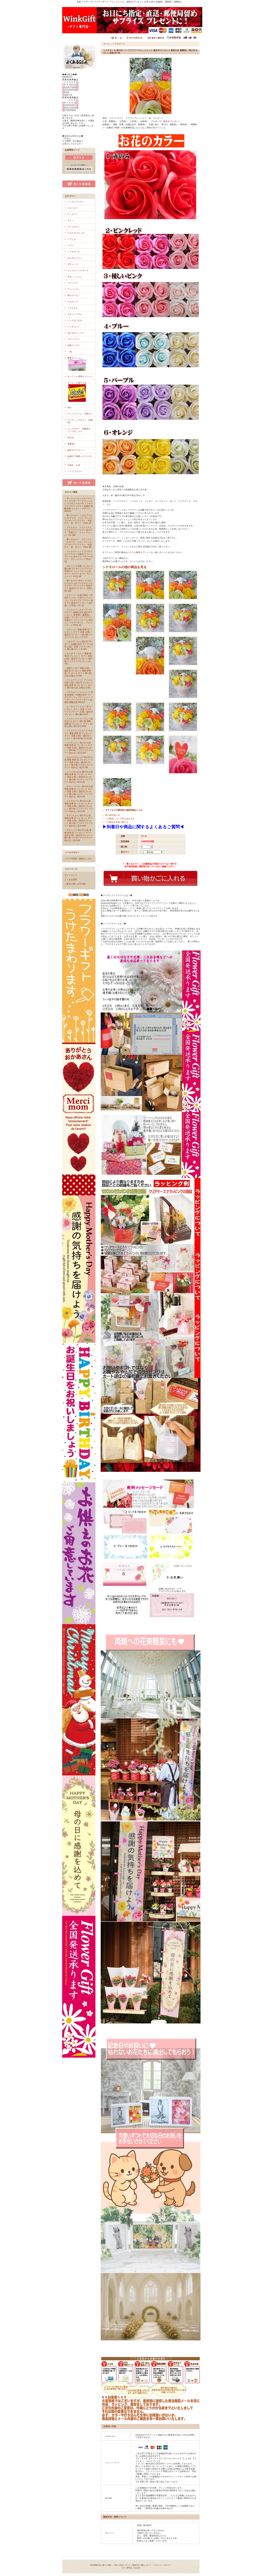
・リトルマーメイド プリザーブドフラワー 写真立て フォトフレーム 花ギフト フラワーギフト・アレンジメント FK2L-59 (78, 556)
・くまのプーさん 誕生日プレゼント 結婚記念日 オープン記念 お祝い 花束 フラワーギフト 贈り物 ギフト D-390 (78, 645)
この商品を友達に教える (116, 822)
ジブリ (70, 245)
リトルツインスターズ (77, 270)
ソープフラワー (74, 471)
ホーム (106, 44)
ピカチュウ (72, 301)
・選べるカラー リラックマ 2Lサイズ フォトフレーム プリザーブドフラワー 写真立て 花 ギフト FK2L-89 (79, 543)
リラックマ (72, 283)
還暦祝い (71, 444)
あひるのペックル (75, 333)
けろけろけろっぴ (75, 233)
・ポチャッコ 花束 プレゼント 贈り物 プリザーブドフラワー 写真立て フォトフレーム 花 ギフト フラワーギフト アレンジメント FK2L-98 (78, 571)
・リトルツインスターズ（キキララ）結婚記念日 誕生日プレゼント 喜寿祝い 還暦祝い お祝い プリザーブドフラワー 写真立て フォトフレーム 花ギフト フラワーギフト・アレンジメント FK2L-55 (78, 617)
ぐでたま (71, 239)
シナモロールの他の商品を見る (124, 567)
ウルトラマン (73, 339)
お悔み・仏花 (73, 465)
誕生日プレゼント (75, 450)
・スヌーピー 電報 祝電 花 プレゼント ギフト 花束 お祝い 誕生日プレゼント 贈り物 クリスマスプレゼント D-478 (78, 633)
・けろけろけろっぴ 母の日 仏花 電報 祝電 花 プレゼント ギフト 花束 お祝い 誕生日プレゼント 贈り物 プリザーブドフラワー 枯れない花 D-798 (78, 762)
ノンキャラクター (75, 202)
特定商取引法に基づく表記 (100, 2565)
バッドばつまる (74, 320)
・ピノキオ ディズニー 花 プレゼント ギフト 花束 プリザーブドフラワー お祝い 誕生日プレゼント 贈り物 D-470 (78, 710)
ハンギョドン (73, 327)
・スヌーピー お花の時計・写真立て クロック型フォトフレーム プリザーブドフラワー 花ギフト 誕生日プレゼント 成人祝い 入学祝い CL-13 (78, 600)
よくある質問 (70, 879)
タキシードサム (74, 314)
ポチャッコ (72, 264)
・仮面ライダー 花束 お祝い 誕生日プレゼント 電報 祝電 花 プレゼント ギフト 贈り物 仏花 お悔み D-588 (77, 672)
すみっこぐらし (74, 277)
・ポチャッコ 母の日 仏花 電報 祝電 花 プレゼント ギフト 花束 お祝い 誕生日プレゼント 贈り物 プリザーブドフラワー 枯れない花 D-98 (78, 835)
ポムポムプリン (74, 258)
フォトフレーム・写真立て (80, 413)
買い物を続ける (112, 815)
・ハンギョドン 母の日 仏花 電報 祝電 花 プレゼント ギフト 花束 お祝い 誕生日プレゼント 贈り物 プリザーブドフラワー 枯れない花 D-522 (78, 748)
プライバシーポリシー (162, 2565)
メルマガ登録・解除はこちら (78, 858)
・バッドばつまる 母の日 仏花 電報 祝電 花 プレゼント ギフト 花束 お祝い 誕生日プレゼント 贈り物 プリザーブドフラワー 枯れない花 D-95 (78, 777)
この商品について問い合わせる (119, 818)
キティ (70, 220)
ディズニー (72, 214)
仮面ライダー (73, 345)
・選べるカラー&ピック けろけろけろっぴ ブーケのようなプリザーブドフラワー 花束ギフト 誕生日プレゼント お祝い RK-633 (78, 585)
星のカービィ (73, 295)
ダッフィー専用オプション (80, 376)
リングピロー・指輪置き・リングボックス (80, 430)
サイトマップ (70, 875)
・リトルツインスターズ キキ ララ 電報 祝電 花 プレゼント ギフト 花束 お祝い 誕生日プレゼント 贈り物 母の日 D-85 (78, 734)
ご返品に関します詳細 (74, 884)
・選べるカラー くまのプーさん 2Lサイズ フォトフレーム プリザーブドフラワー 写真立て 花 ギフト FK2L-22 (79, 519)
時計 (69, 407)
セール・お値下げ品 (80, 392)
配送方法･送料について (142, 2565)
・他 (69, 351)
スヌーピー (72, 208)
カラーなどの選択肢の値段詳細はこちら (124, 810)
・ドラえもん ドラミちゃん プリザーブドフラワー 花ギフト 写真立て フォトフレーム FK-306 (79, 531)
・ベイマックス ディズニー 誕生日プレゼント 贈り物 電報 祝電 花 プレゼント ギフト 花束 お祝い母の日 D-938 (78, 722)
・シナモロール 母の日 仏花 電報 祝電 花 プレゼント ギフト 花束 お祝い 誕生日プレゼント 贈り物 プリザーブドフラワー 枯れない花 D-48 (78, 806)
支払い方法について (122, 2565)
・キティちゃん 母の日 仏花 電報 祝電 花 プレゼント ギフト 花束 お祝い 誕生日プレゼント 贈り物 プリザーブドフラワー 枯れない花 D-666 (78, 820)
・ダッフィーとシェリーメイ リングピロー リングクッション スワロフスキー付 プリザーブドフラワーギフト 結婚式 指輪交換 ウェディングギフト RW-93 (78, 504)
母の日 (70, 437)
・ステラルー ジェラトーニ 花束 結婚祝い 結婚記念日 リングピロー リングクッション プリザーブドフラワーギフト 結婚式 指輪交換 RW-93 (78, 697)
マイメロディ (73, 227)
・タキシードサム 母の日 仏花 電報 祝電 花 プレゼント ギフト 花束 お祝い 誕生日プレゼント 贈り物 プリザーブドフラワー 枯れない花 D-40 (78, 791)
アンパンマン (73, 289)
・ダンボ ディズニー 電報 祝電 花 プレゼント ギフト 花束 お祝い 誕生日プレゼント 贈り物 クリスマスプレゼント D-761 (78, 658)
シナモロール (73, 252)
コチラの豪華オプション (139, 552)
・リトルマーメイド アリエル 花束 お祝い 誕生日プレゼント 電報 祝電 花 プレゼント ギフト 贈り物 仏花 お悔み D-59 (78, 684)
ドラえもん (72, 308)
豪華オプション (80, 364)
